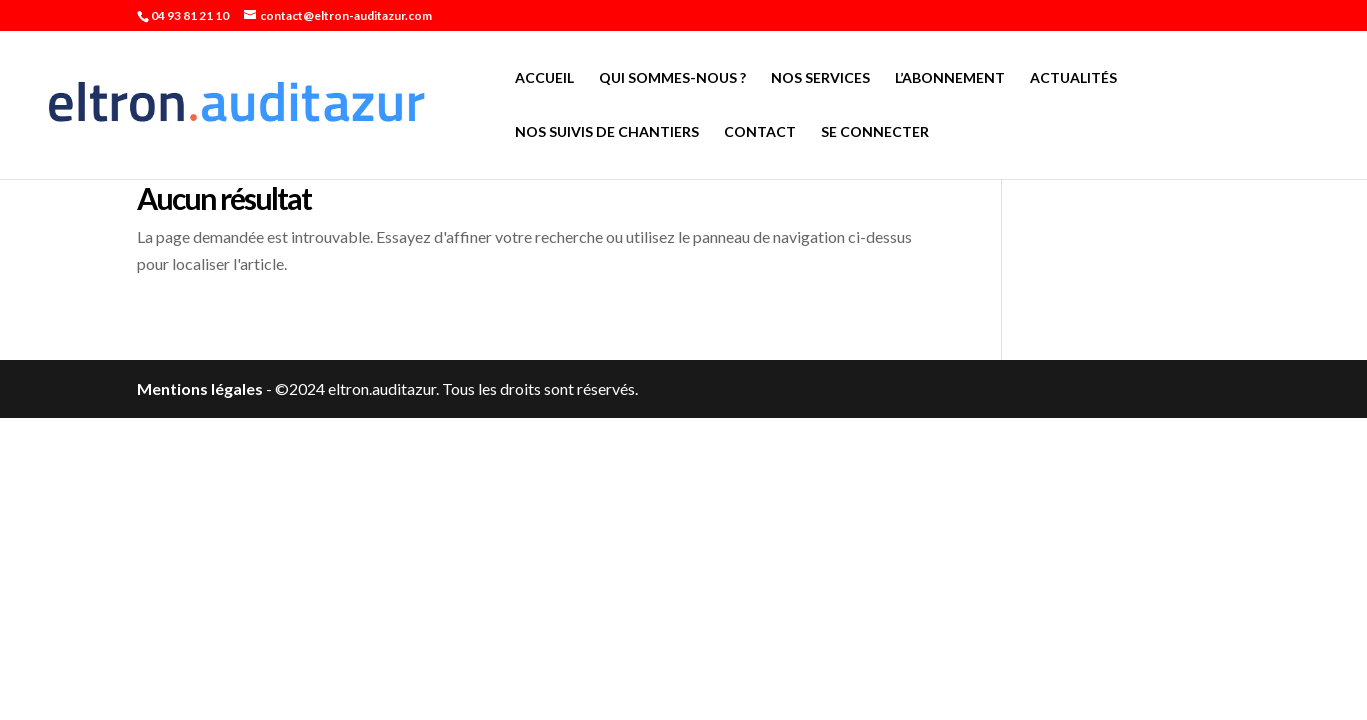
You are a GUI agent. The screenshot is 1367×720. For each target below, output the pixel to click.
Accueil (544, 78)
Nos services (820, 78)
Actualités (1073, 78)
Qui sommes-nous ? (672, 78)
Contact (760, 132)
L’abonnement (950, 78)
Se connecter (875, 132)
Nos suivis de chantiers (607, 132)
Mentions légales (200, 388)
